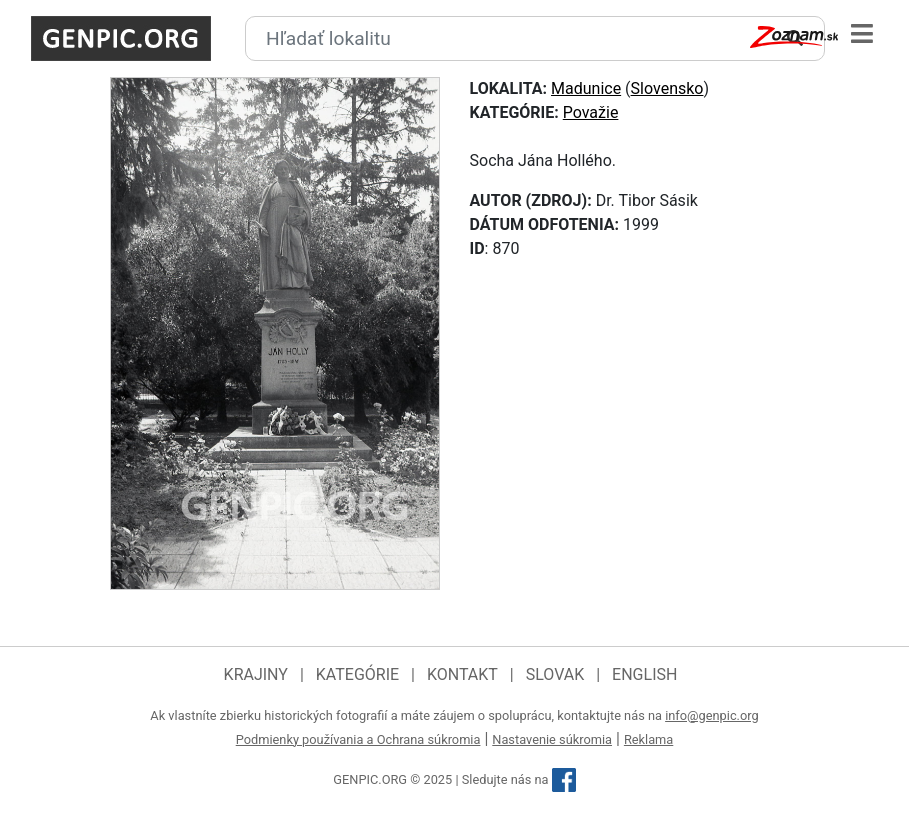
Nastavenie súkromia (552, 739)
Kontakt (462, 674)
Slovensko (667, 88)
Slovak (555, 674)
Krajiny (256, 674)
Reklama (648, 739)
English (644, 674)
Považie (591, 112)
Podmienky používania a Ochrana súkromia (358, 739)
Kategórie (357, 674)
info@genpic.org (712, 715)
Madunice (586, 88)
